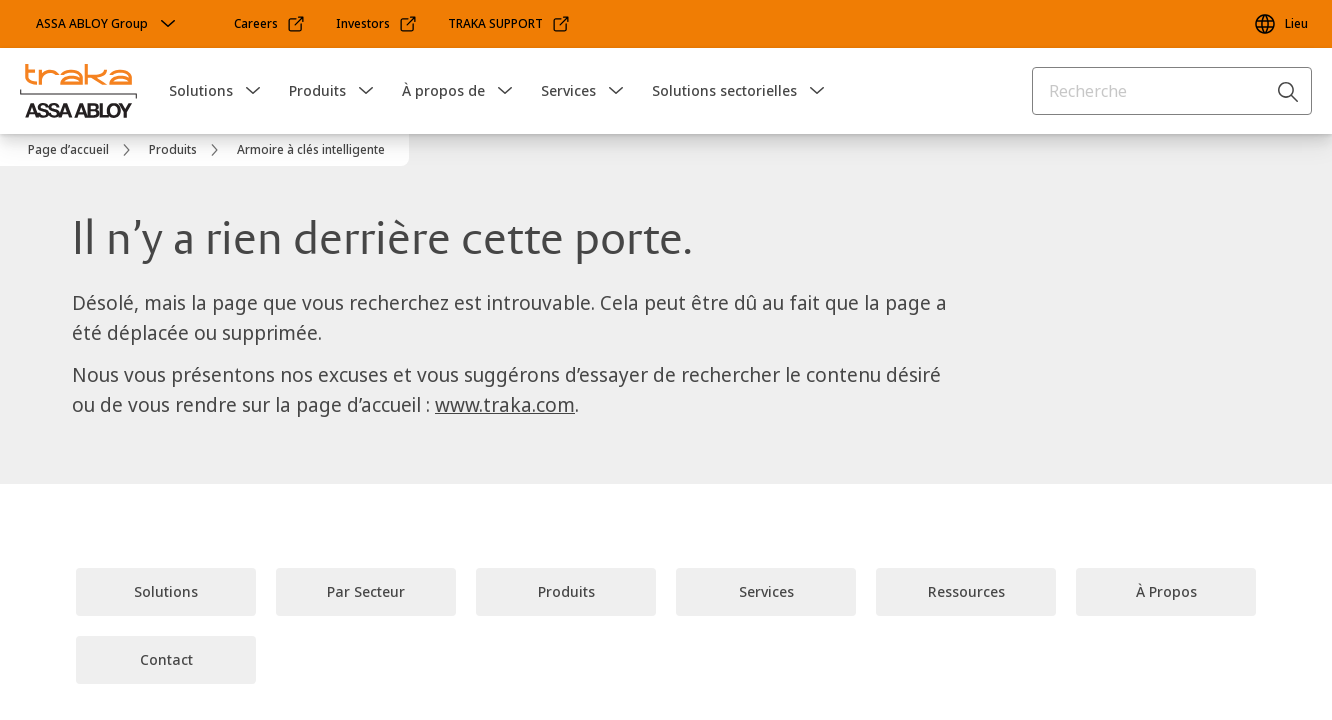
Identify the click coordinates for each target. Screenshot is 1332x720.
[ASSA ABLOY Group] (108, 24)
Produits (317, 90)
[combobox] (1172, 91)
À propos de (443, 90)
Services (568, 90)
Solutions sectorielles (724, 90)
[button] (253, 91)
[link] (270, 24)
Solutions (201, 90)
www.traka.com (505, 405)
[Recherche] (1289, 91)
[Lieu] (1280, 24)
